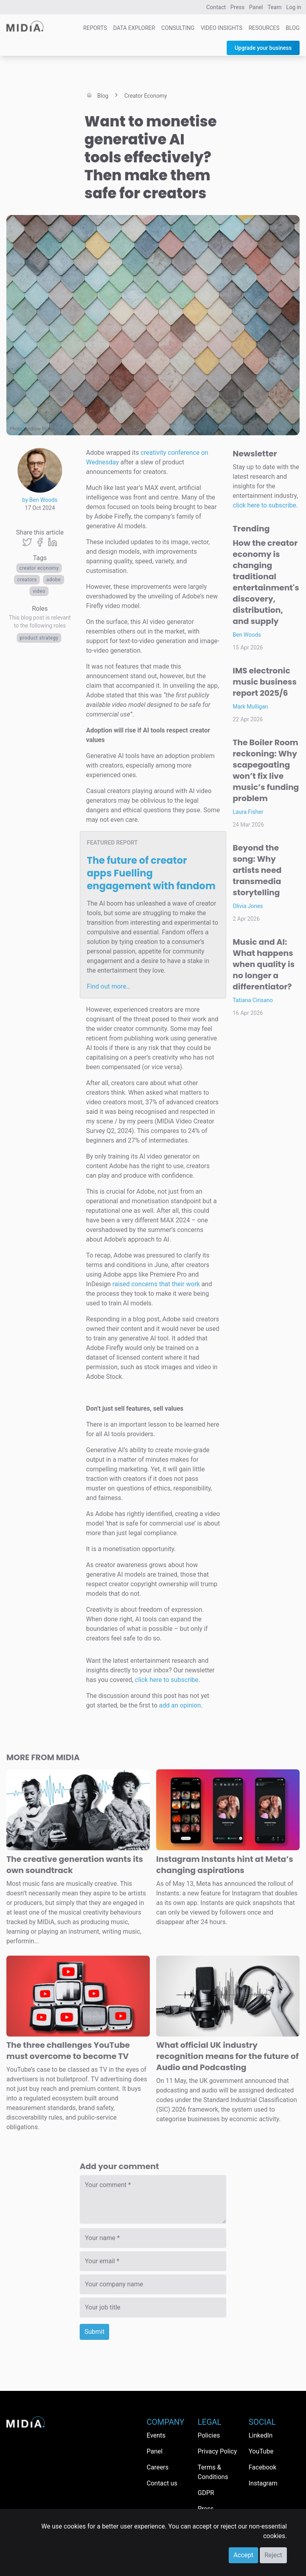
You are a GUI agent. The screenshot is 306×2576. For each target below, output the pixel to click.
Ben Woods (247, 635)
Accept (243, 2555)
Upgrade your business (263, 48)
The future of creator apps (151, 873)
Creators (27, 579)
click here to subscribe (166, 1680)
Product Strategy (39, 638)
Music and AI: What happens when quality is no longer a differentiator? (263, 964)
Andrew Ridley (40, 429)
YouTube (261, 2451)
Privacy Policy (217, 2451)
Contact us (162, 2483)
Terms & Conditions (213, 2472)
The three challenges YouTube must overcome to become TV (68, 2050)
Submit (94, 2331)
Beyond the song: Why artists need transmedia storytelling (257, 870)
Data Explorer (134, 28)
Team (275, 7)
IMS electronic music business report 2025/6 (264, 682)
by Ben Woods (40, 500)
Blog (293, 28)
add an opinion (180, 1705)
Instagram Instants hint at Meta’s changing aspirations (224, 1865)
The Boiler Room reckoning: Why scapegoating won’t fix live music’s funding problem (266, 770)
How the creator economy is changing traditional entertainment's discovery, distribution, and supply (266, 582)
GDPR (206, 2493)
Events (156, 2435)
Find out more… (108, 986)
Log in (293, 7)
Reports (95, 28)
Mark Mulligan (250, 706)
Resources (264, 28)
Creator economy (39, 568)
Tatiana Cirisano (253, 1000)
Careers (158, 2467)
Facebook (262, 2467)
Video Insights (222, 28)
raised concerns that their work (156, 1284)
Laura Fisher (248, 812)
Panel (256, 7)
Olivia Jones (248, 906)
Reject (273, 2555)
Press (237, 7)
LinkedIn (261, 2435)
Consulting (177, 28)
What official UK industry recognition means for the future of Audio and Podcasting (227, 2056)
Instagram (263, 2483)
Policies (209, 2435)
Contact (216, 7)
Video (39, 591)
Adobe (53, 579)
